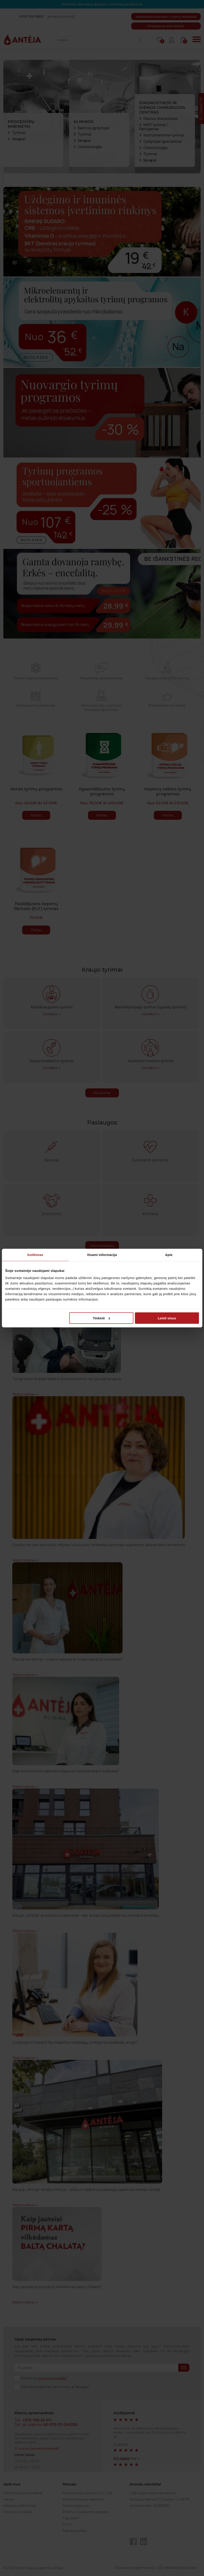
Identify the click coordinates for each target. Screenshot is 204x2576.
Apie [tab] (168, 1255)
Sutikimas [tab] (35, 1255)
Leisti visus (167, 1318)
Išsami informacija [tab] (102, 1255)
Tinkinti (101, 1318)
